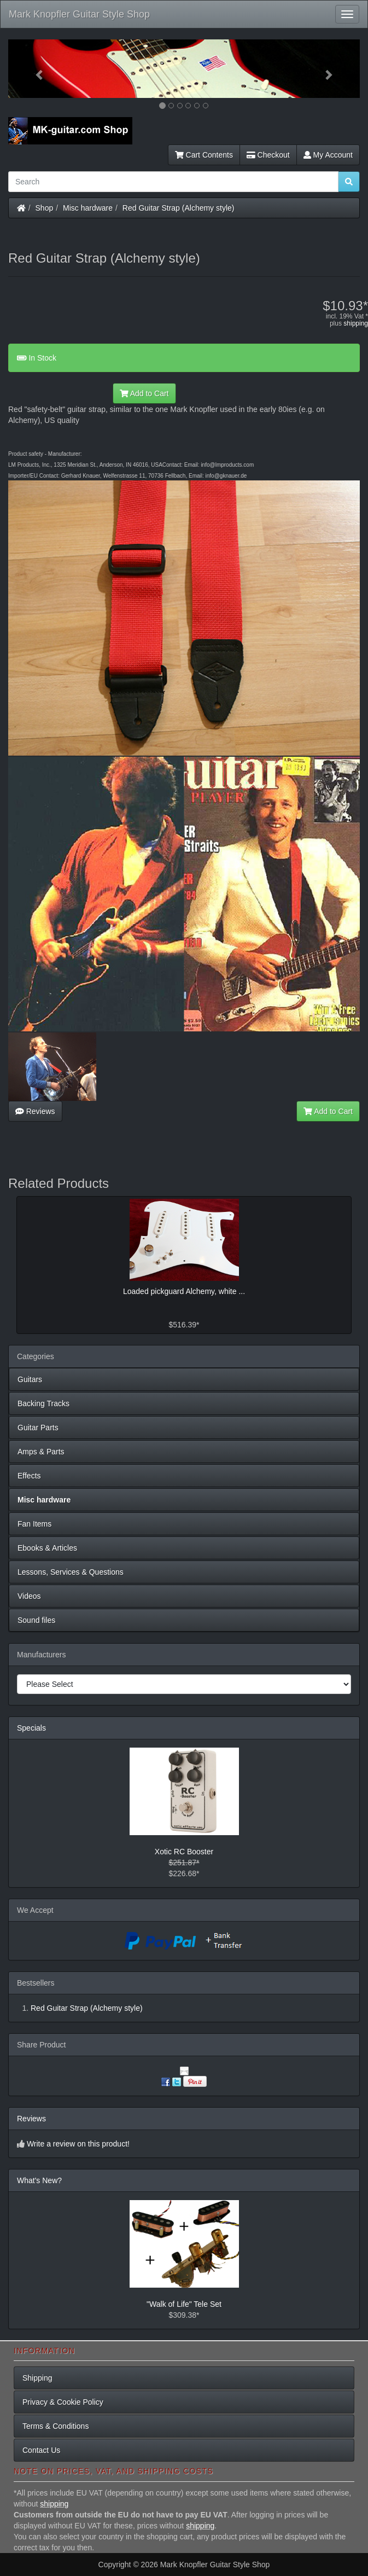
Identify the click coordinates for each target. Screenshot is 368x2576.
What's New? (39, 2180)
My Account (328, 154)
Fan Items (34, 1523)
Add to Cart (144, 393)
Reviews (35, 1111)
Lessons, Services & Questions (70, 1572)
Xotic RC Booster (184, 1851)
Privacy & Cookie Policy (62, 2402)
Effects (29, 1475)
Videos (29, 1596)
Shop (45, 208)
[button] (34, 68)
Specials (31, 1728)
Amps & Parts (41, 1451)
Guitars (29, 1379)
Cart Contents (204, 154)
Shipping (37, 2378)
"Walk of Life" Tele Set (184, 2304)
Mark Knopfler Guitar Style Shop (79, 14)
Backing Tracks (43, 1403)
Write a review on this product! (78, 2143)
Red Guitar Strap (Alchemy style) (178, 208)
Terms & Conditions (55, 2426)
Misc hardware (88, 208)
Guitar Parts (38, 1427)
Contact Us (41, 2450)
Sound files (36, 1620)
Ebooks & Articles (47, 1548)
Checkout (268, 154)
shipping (355, 323)
